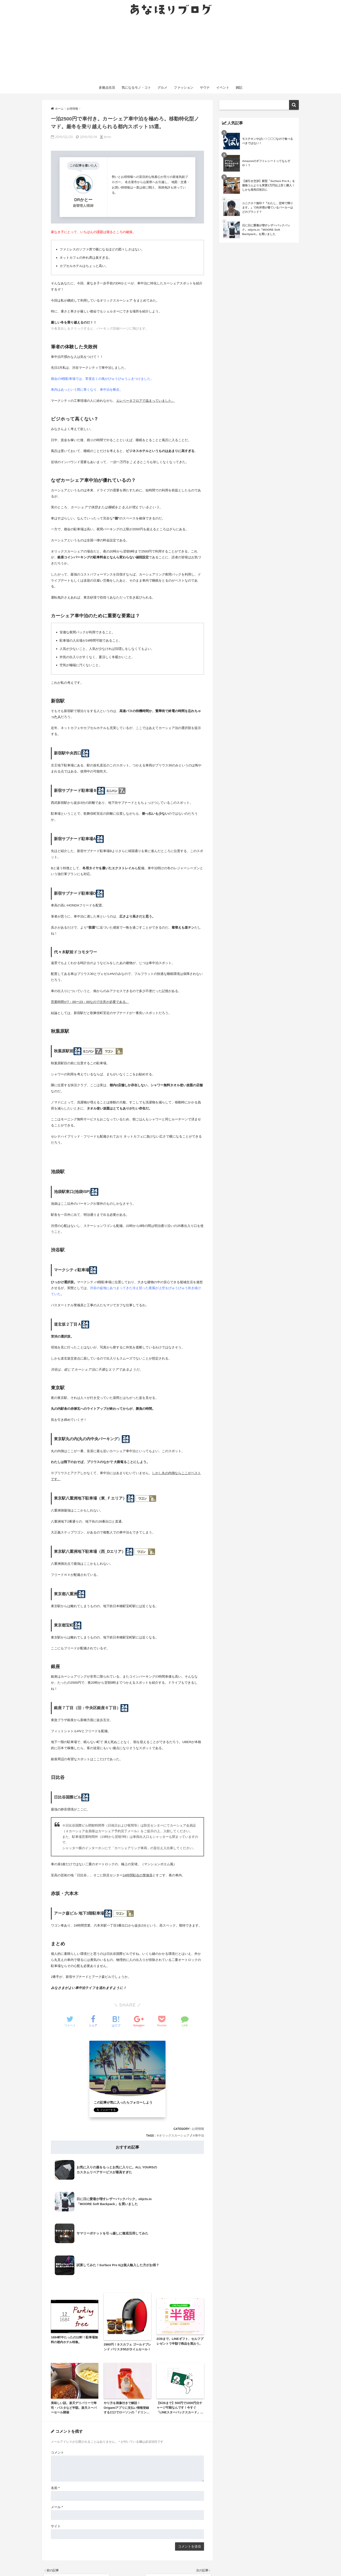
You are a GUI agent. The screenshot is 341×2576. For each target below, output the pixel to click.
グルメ (162, 87)
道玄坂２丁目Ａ (67, 1324)
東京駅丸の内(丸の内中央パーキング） (88, 1438)
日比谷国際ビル (67, 1797)
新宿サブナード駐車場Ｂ (75, 790)
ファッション (183, 87)
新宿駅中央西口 (67, 753)
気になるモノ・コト (136, 87)
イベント (222, 87)
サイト (56, 2456)
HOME (170, 2555)
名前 (55, 2418)
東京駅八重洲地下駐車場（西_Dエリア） (89, 1551)
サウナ (205, 87)
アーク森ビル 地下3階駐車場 (79, 1913)
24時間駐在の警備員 (137, 1875)
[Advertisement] (170, 50)
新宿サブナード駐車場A (75, 838)
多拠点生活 (107, 87)
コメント (57, 2382)
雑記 (239, 87)
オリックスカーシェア (174, 2135)
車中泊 (199, 2135)
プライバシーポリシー (170, 2563)
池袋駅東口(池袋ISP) (72, 1191)
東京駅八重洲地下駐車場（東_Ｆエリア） (90, 1498)
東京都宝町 (64, 1625)
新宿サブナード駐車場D (75, 893)
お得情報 (198, 2129)
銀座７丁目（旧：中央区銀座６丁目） (87, 1707)
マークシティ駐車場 (71, 1270)
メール (57, 2437)
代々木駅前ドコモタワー (75, 952)
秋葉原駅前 (64, 1051)
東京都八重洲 (65, 1594)
